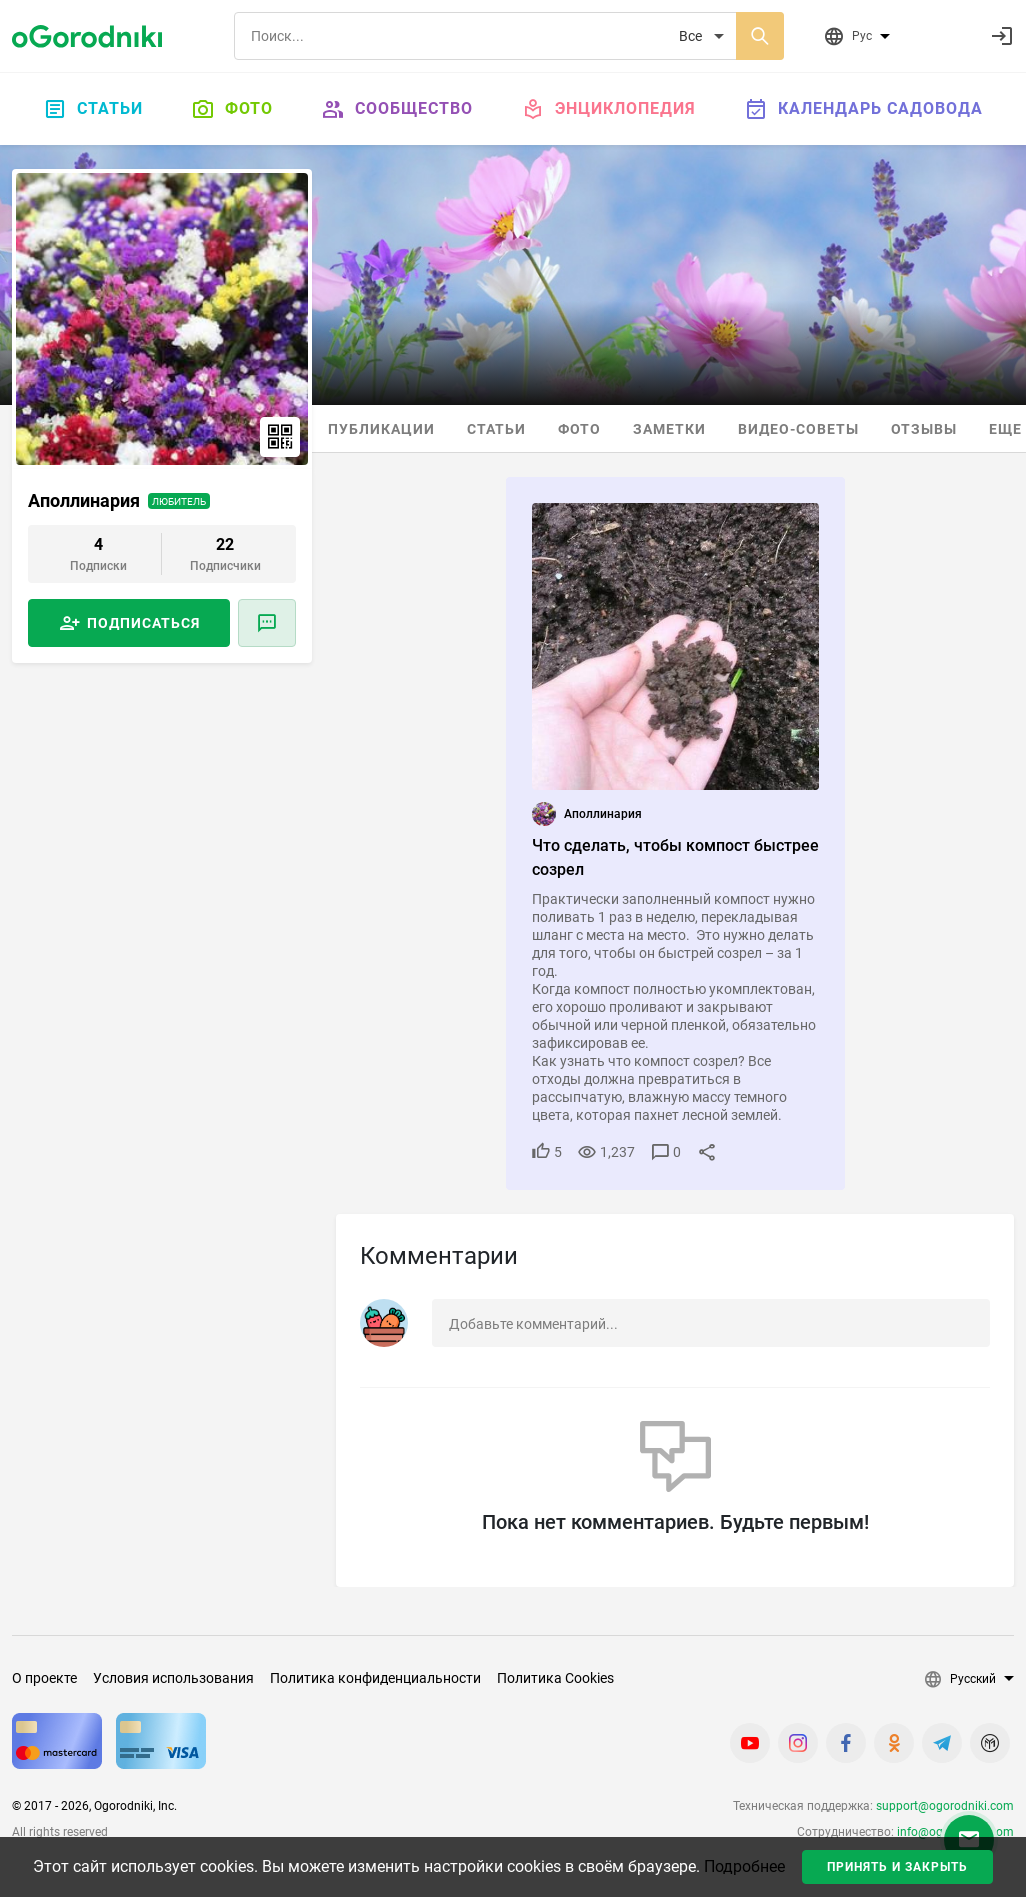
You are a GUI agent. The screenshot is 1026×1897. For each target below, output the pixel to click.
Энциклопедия (608, 109)
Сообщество (397, 109)
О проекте (44, 1678)
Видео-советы (798, 429)
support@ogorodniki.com (945, 1806)
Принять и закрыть (897, 1867)
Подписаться (143, 623)
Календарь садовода (863, 109)
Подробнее (744, 1866)
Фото (232, 109)
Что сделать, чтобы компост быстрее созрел (675, 857)
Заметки (669, 429)
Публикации (381, 429)
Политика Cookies (555, 1678)
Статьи (93, 109)
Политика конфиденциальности (375, 1678)
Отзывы (924, 429)
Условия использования (173, 1678)
